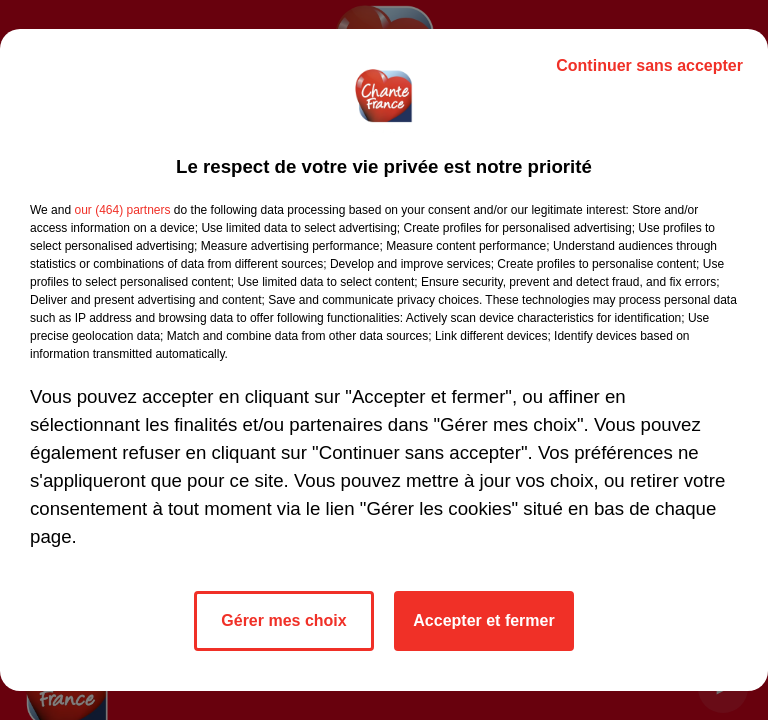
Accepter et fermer (483, 620)
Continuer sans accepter (649, 65)
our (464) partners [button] (122, 210)
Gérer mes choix (283, 620)
